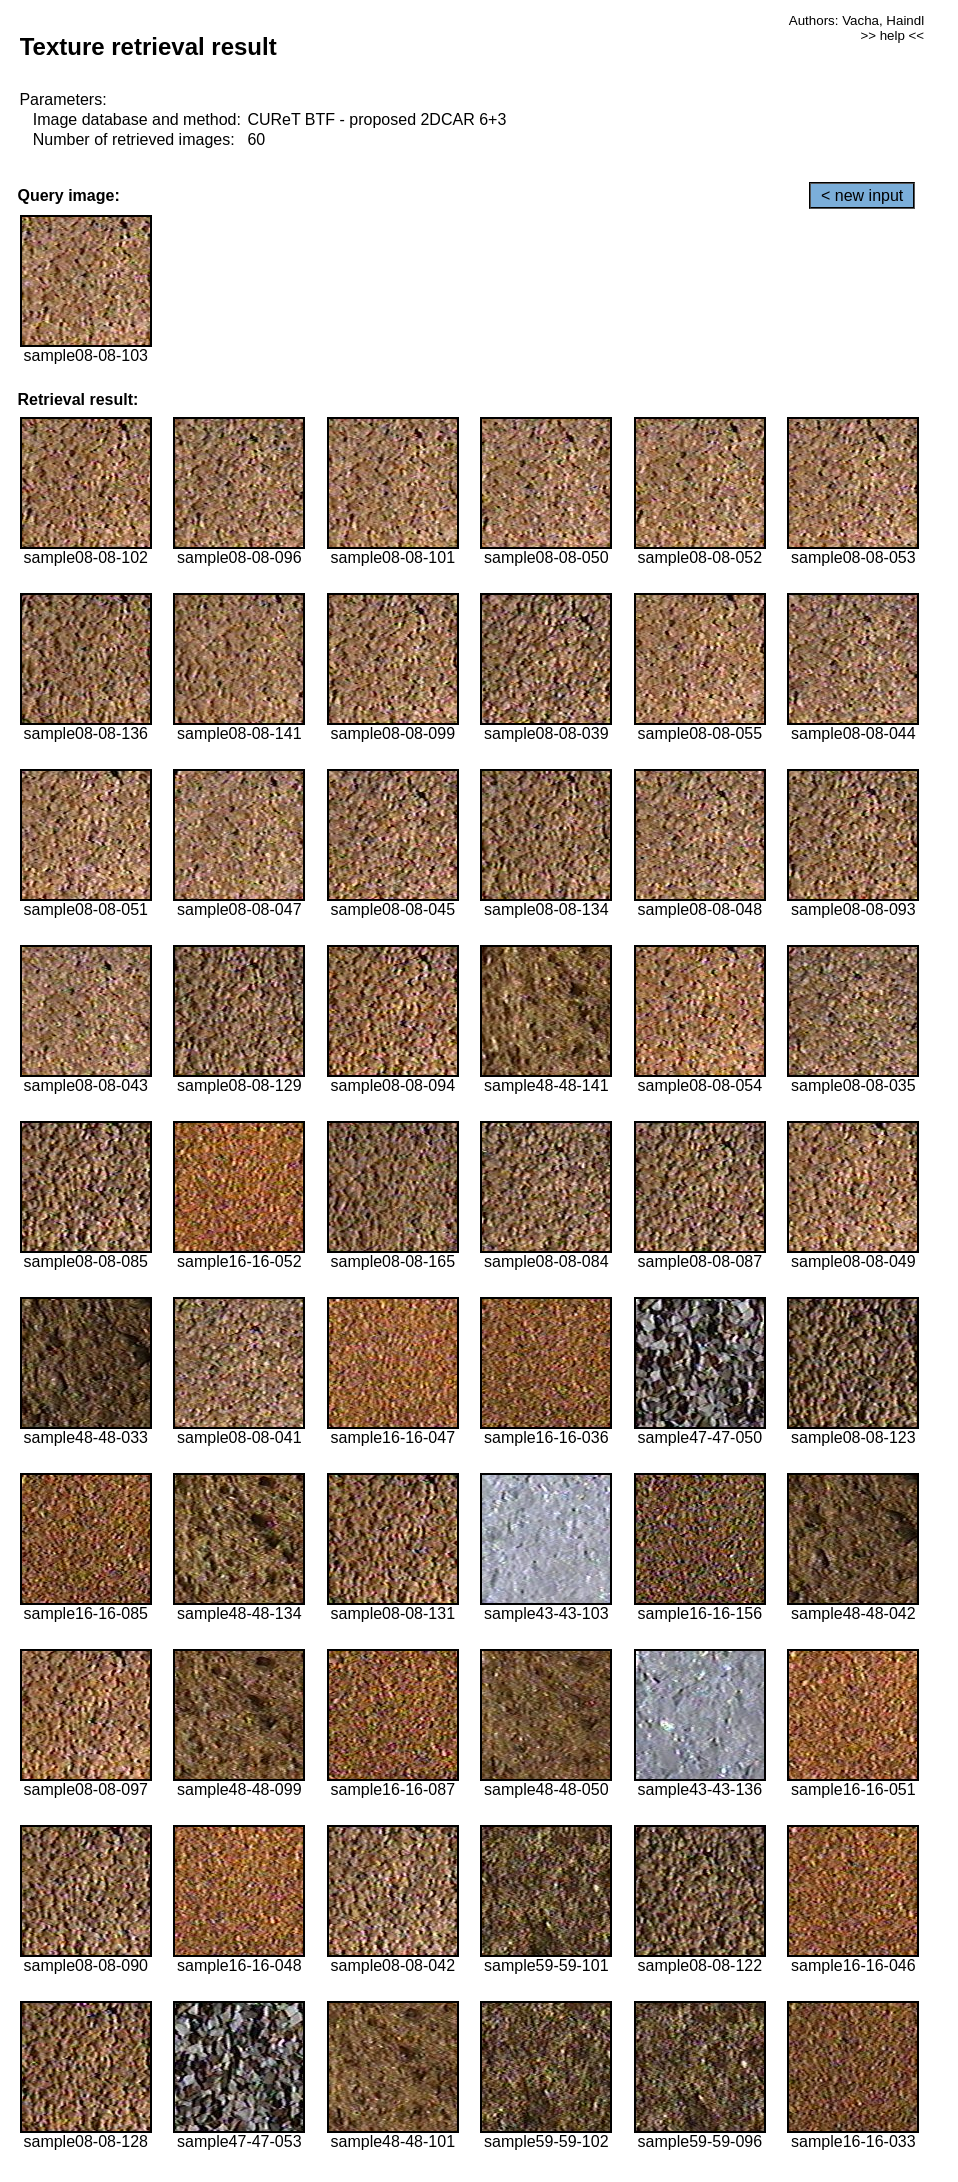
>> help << (892, 35)
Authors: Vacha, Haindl (856, 20)
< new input (862, 195)
